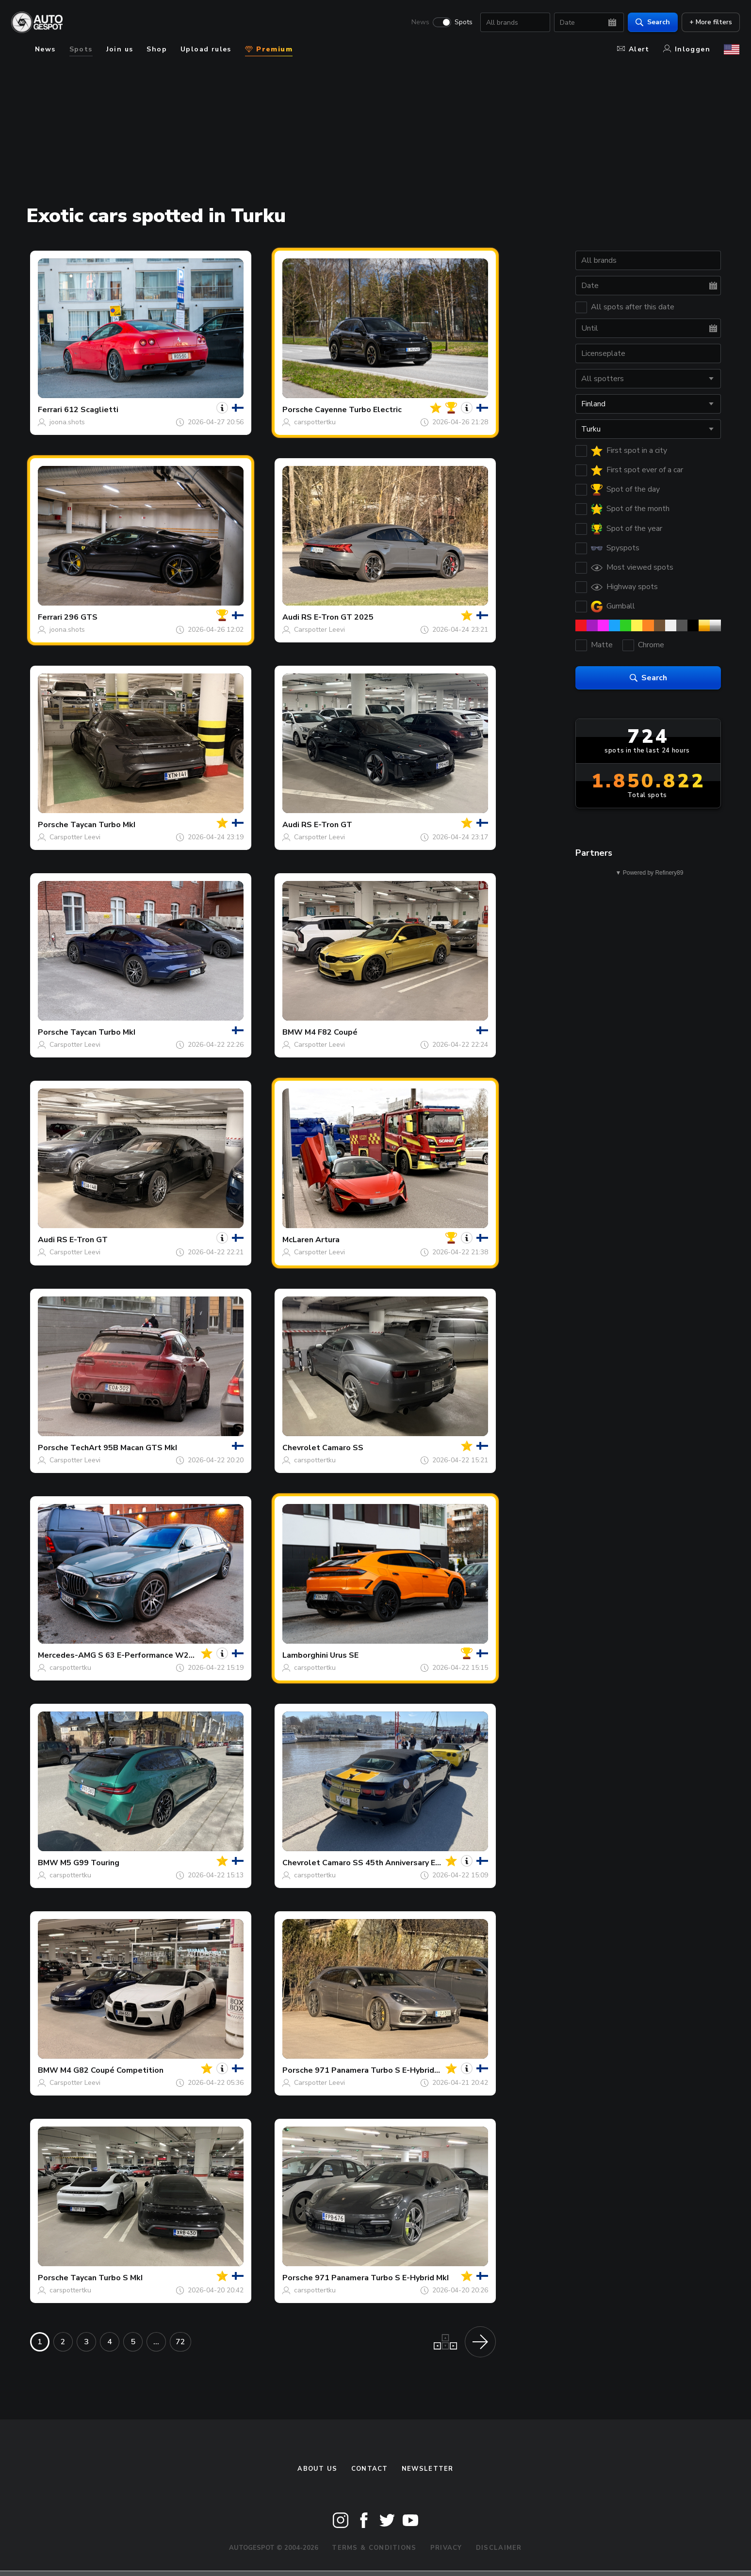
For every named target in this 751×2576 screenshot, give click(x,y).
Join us (119, 49)
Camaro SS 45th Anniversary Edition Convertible (412, 1862)
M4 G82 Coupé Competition (111, 2070)
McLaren (297, 1239)
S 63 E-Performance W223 (148, 1655)
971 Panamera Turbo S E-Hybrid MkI (382, 2277)
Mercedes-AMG (67, 1655)
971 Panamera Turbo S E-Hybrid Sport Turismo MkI (410, 2070)
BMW (292, 1032)
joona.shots (67, 422)
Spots (463, 22)
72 (180, 2341)
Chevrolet (301, 1447)
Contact (369, 2468)
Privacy (446, 2548)
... (156, 2341)
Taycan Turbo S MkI (106, 2277)
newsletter (428, 2468)
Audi (290, 617)
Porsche (297, 409)
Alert (633, 49)
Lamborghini (305, 1655)
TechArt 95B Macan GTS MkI (123, 1447)
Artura (327, 1239)
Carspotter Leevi (319, 629)
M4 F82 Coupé (331, 1032)
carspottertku (315, 422)
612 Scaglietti (91, 409)
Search (652, 22)
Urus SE (344, 1655)
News (420, 22)
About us (317, 2468)
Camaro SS (342, 1447)
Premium (269, 49)
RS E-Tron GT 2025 (337, 617)
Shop (157, 49)
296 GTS (81, 617)
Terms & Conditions (374, 2548)
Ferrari (50, 409)
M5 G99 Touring (89, 1862)
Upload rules (205, 49)
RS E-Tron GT (326, 824)
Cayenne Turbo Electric (358, 409)
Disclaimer (499, 2548)
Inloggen (686, 49)
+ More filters (710, 22)
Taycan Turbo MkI (102, 824)
